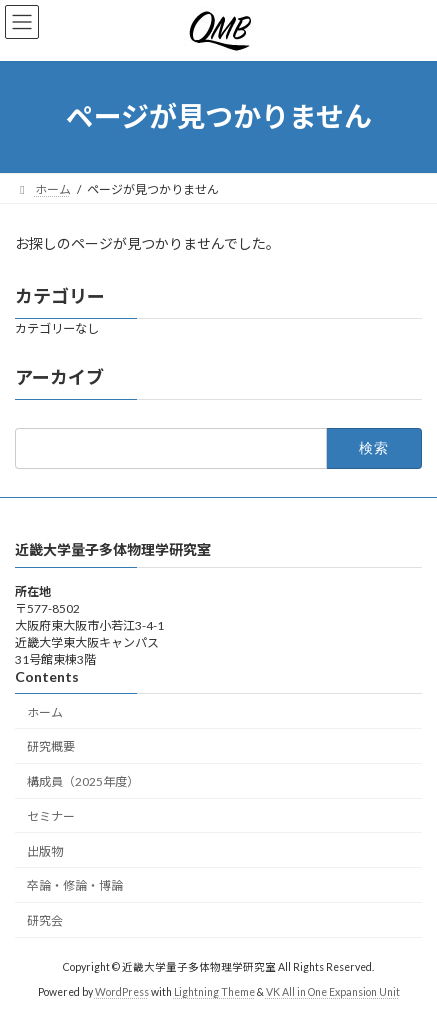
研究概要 (51, 746)
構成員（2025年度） (83, 781)
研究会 (45, 920)
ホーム (45, 711)
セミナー (51, 815)
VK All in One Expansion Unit (333, 991)
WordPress (122, 991)
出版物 (45, 850)
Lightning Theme (214, 991)
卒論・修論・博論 (75, 885)
